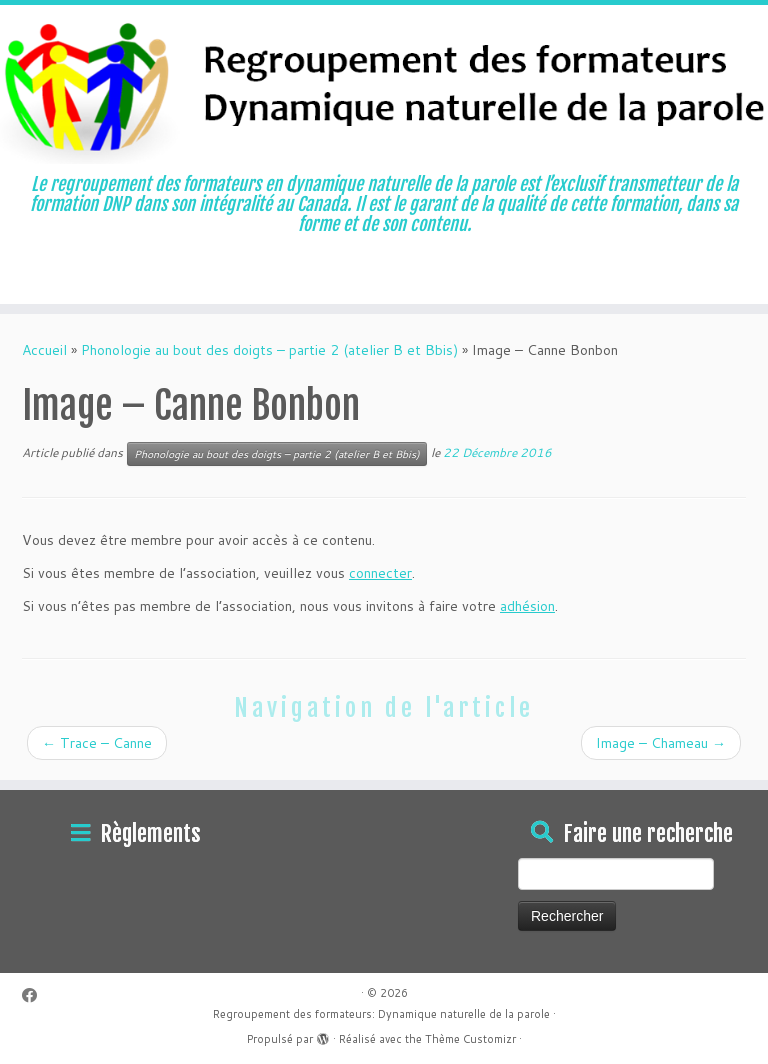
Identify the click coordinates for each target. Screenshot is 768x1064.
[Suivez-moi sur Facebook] (36, 995)
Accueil (44, 350)
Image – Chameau (661, 743)
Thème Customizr (470, 1039)
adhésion (527, 606)
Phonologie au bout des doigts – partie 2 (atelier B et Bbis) (269, 350)
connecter (380, 573)
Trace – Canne (97, 743)
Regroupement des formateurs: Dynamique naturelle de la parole (381, 1014)
